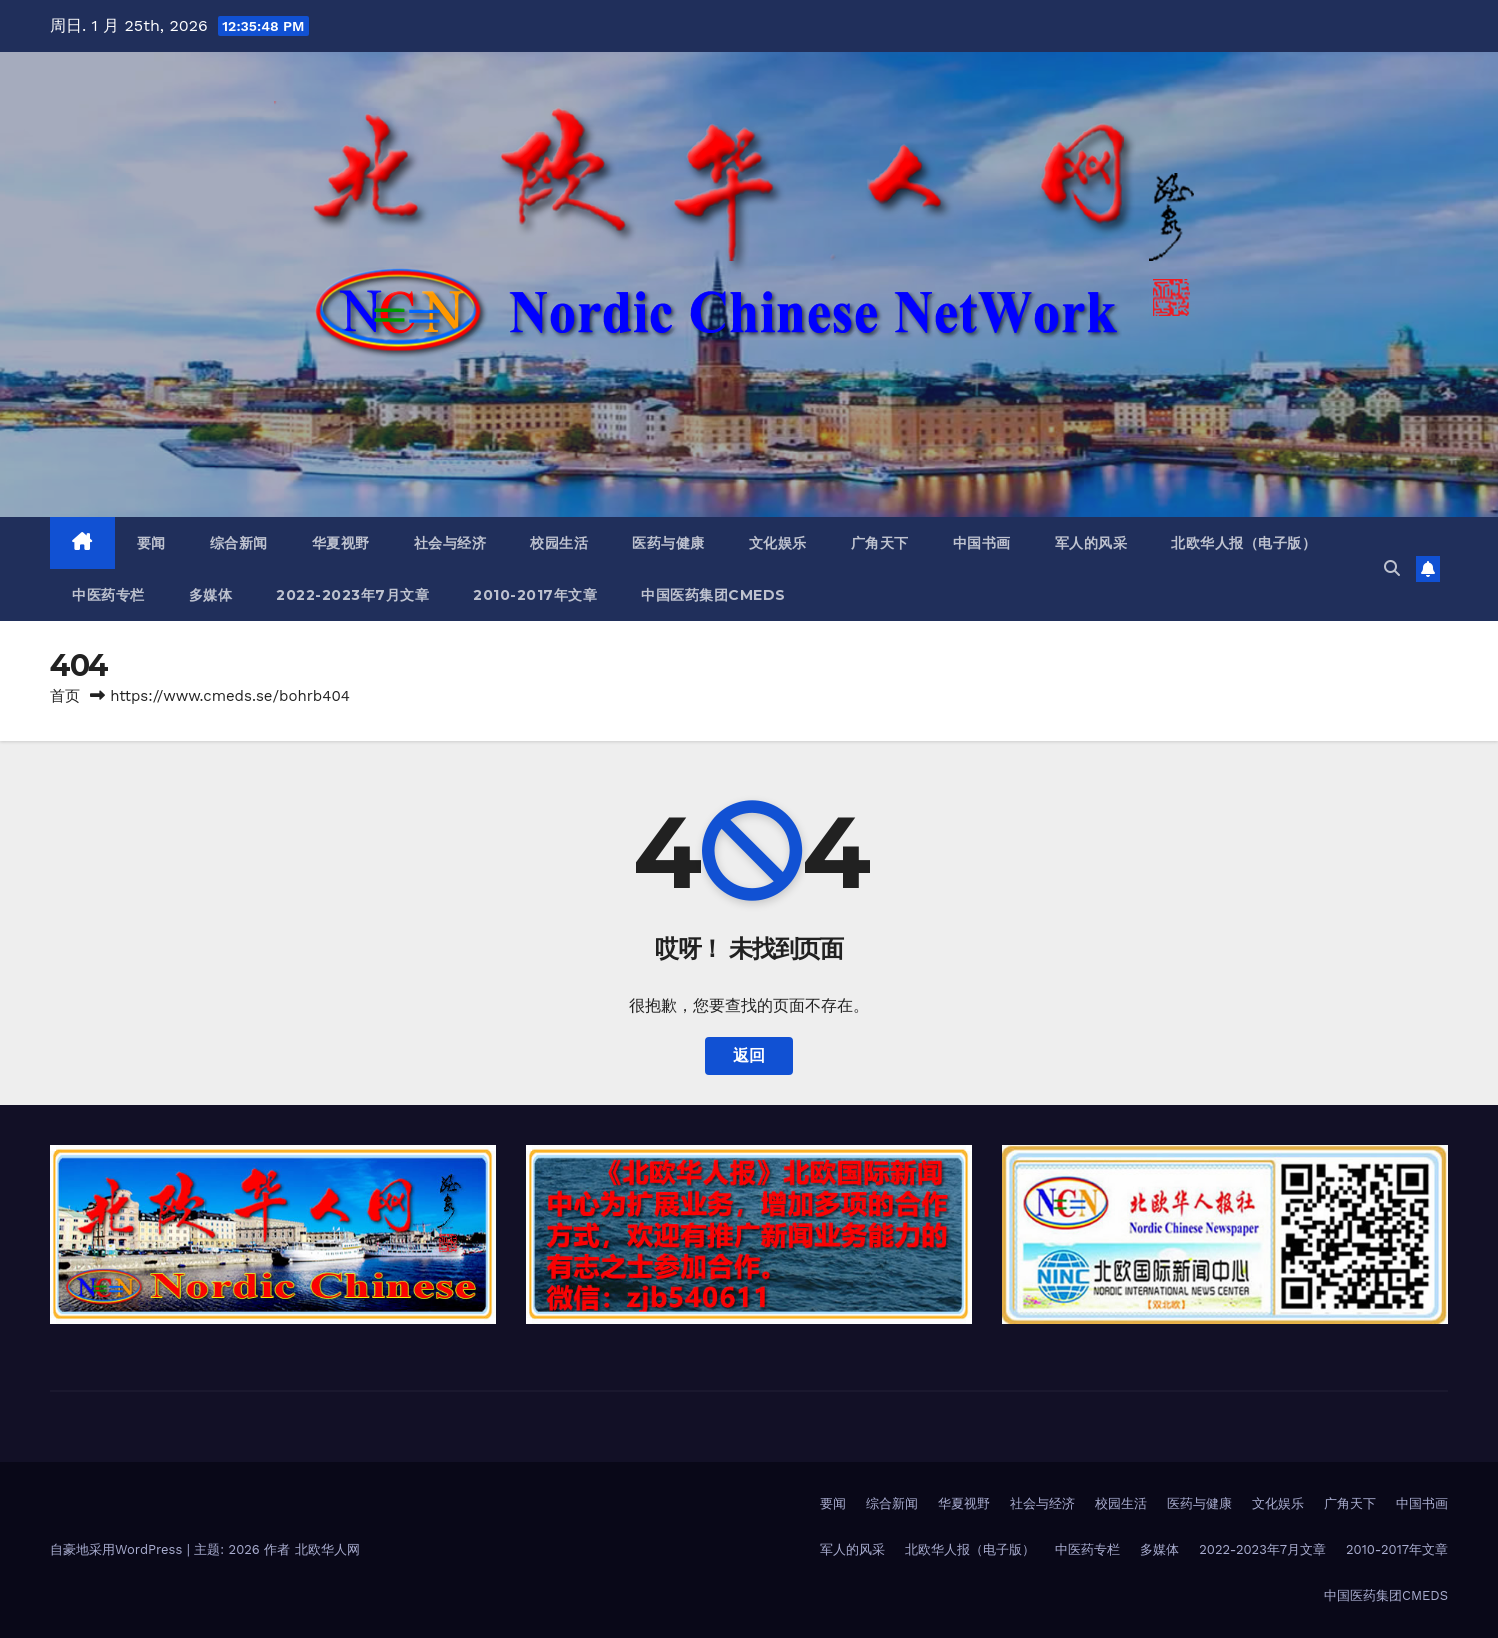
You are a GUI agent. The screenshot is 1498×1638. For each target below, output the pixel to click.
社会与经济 (450, 543)
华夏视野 (341, 543)
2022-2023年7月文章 (352, 595)
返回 (749, 1055)
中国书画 (982, 543)
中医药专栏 (108, 595)
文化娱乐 (778, 543)
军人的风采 (1091, 543)
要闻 (151, 543)
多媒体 (211, 595)
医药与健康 (668, 543)
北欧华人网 (327, 1549)
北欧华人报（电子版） (1243, 543)
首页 (65, 696)
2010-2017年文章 (535, 595)
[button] (1392, 568)
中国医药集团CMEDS (713, 595)
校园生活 (559, 543)
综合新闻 (239, 543)
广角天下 (880, 543)
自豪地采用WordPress (118, 1549)
